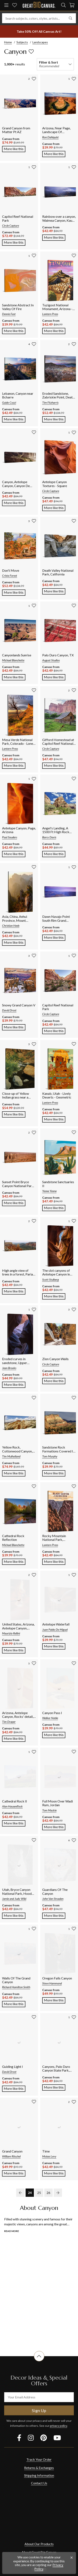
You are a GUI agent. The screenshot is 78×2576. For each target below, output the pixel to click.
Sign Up (39, 2410)
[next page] (58, 2193)
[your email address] (39, 2397)
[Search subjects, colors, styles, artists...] (39, 18)
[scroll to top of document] (39, 2361)
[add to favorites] (31, 51)
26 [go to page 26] (48, 2193)
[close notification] (71, 2557)
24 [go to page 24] (30, 2193)
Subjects (22, 42)
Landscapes (40, 42)
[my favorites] (14, 5)
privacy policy (58, 2425)
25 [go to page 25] (39, 2193)
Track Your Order (39, 2459)
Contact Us (39, 2483)
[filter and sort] (55, 64)
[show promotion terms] (39, 31)
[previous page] (20, 2193)
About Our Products (39, 2544)
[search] (63, 5)
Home (8, 42)
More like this (14, 148)
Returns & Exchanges (39, 2468)
